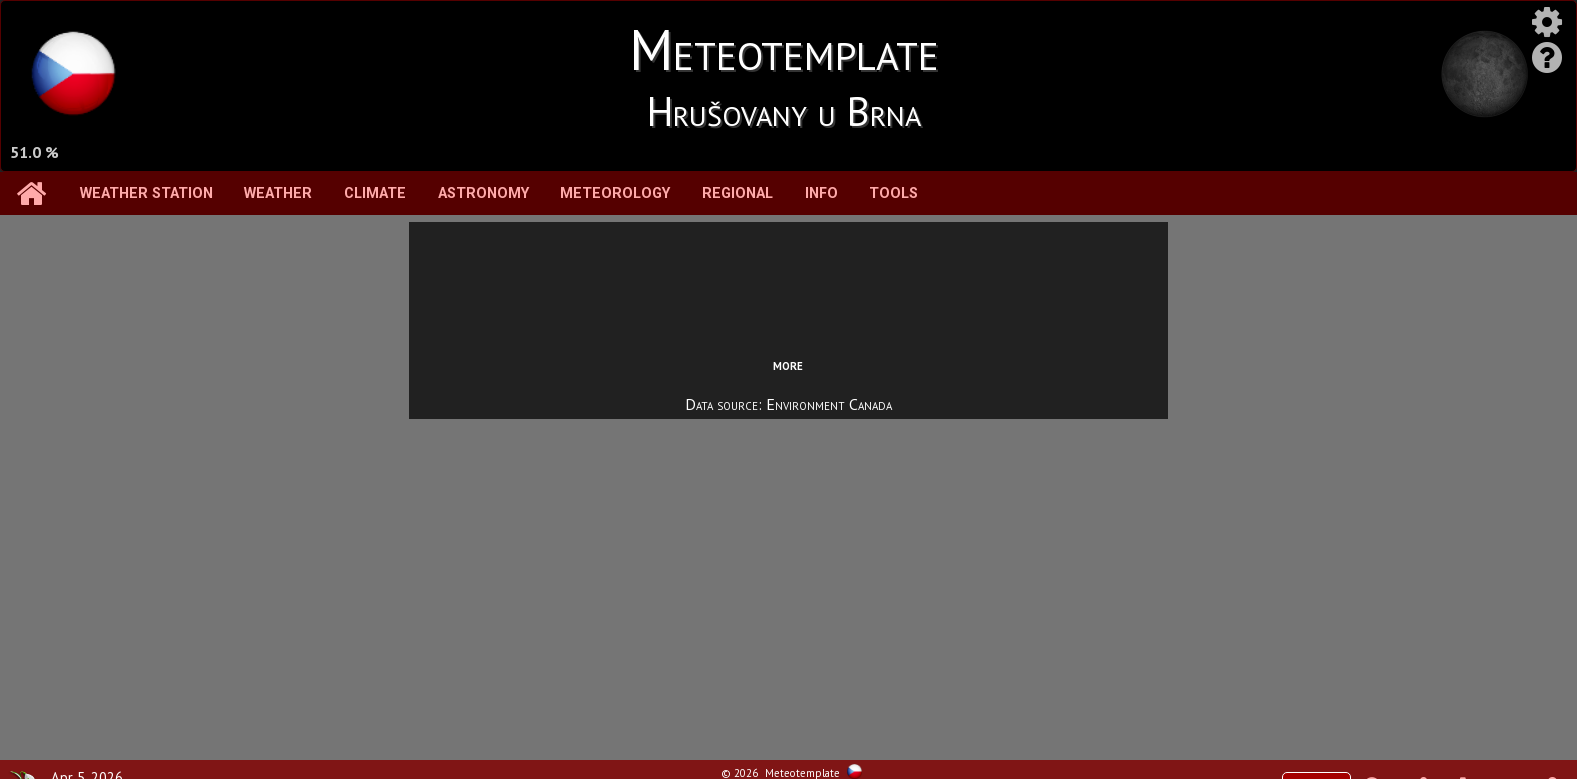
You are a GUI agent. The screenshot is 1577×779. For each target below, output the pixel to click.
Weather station (146, 193)
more (788, 364)
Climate (375, 193)
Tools (893, 193)
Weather (278, 193)
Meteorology (615, 193)
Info (821, 193)
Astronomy (483, 193)
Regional (737, 193)
